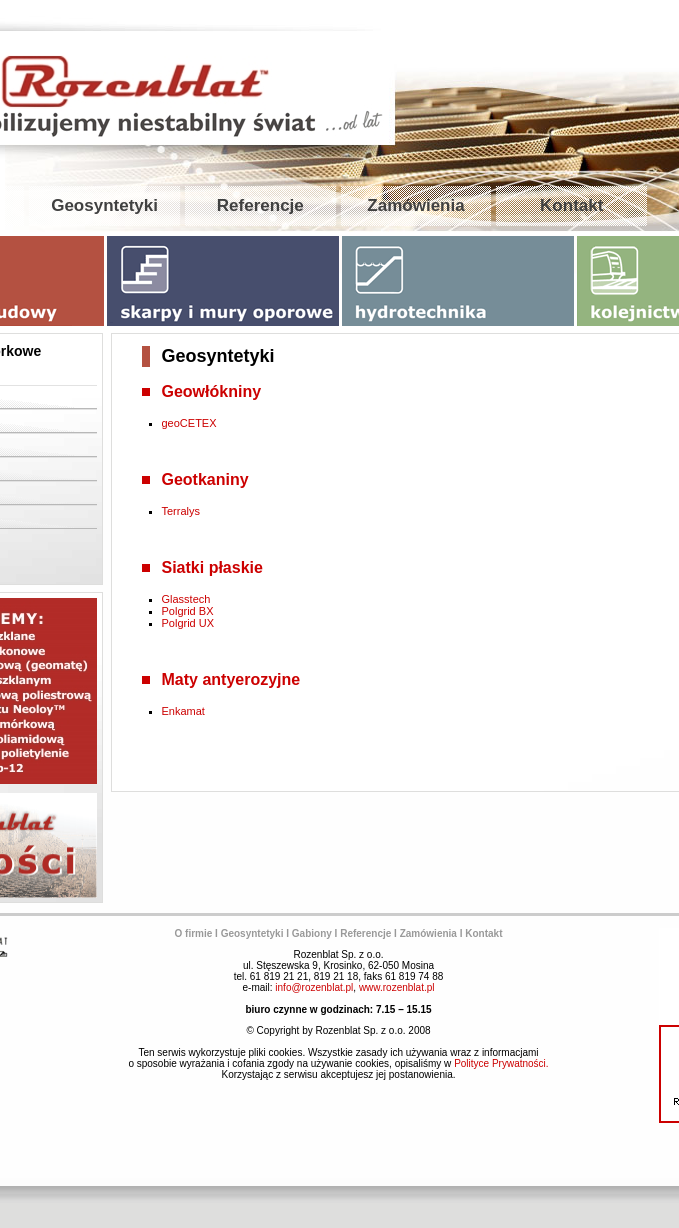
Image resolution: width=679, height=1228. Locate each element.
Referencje (260, 205)
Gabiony (312, 933)
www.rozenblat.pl (397, 987)
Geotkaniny (205, 479)
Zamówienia (415, 205)
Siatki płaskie (212, 567)
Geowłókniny (212, 391)
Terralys (181, 511)
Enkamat (183, 711)
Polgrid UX (188, 623)
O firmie (194, 933)
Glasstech (186, 599)
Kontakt (571, 205)
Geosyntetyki (104, 205)
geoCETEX (189, 423)
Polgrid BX (188, 611)
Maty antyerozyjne (231, 679)
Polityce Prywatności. (501, 1063)
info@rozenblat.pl (314, 987)
